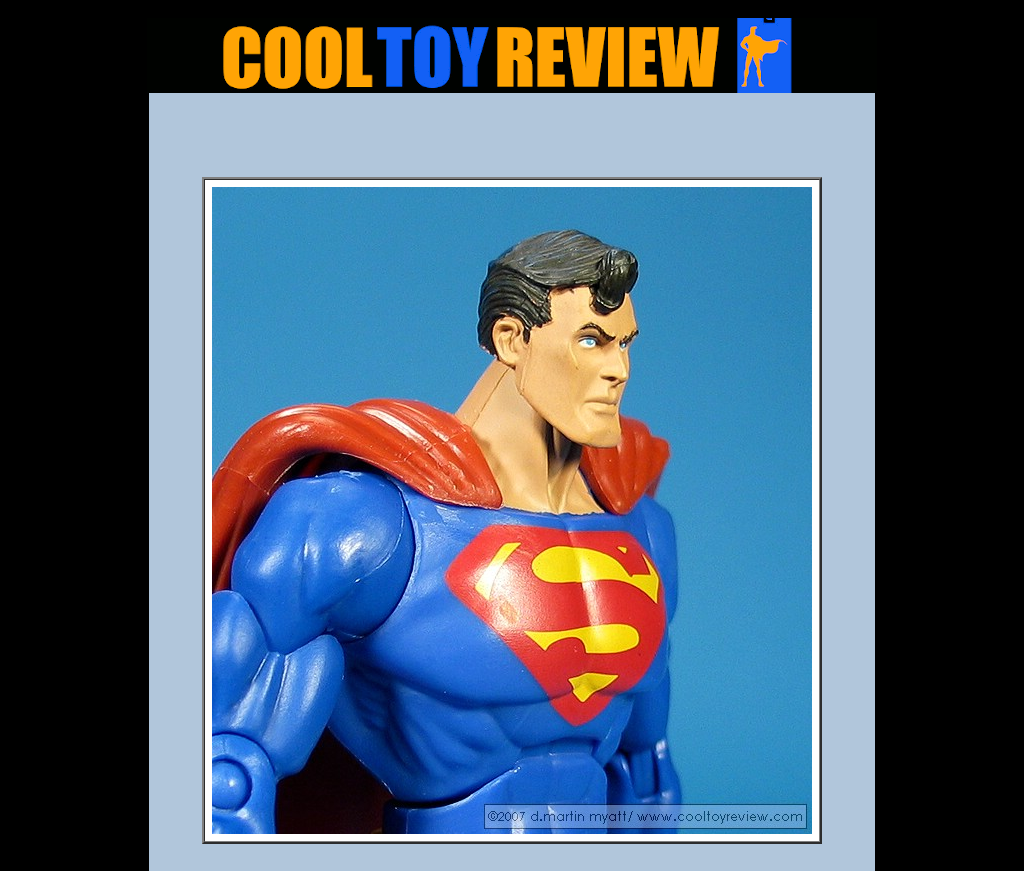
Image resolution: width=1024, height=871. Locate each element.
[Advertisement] (512, 141)
